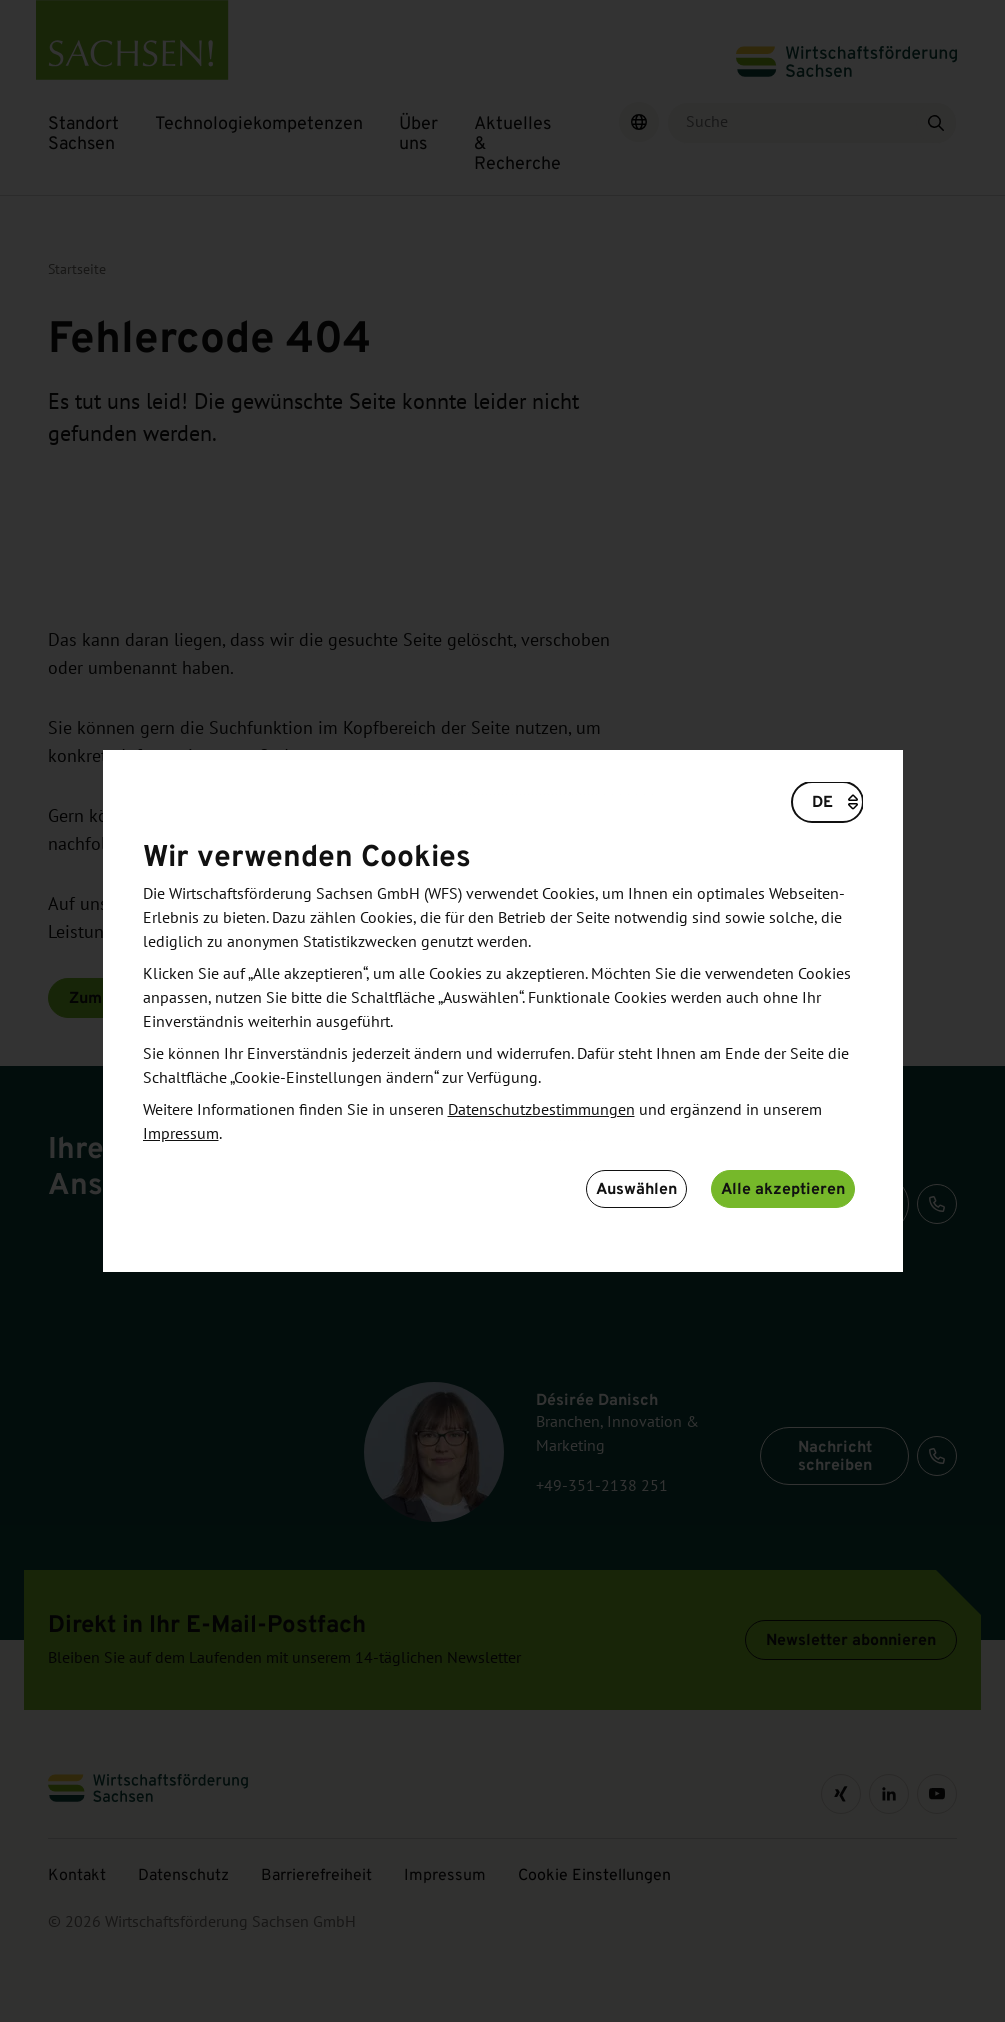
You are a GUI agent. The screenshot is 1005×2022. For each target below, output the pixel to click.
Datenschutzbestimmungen (541, 1110)
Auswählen (636, 1188)
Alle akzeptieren (783, 1188)
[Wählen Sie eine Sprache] (827, 802)
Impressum (181, 1134)
